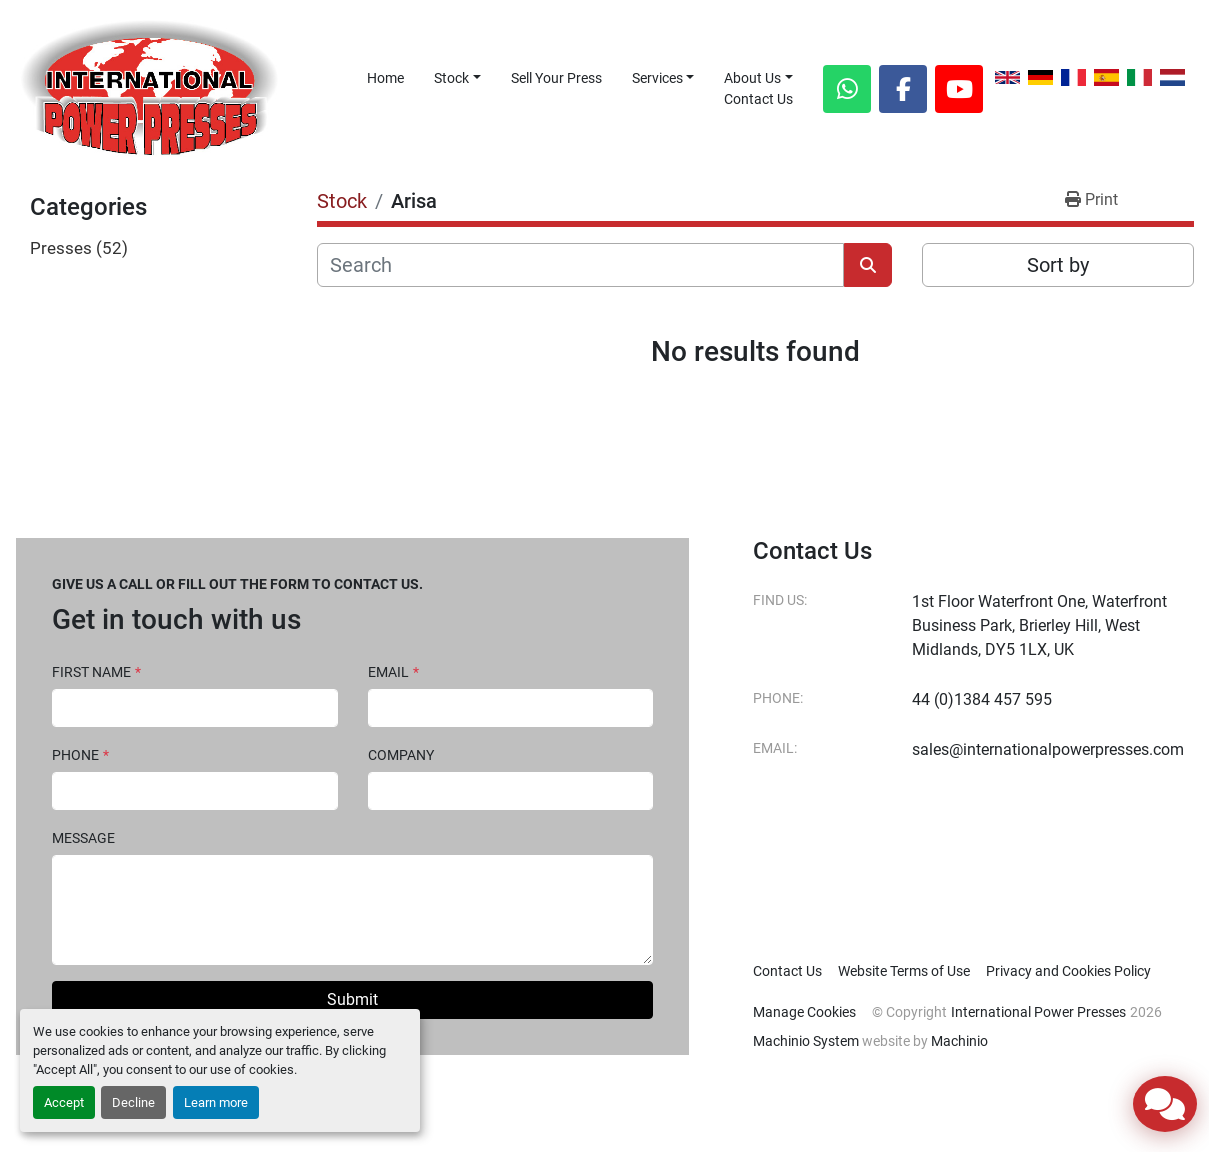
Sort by (1058, 265)
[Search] (580, 265)
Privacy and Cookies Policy (1068, 971)
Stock (451, 78)
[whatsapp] (847, 89)
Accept (64, 1102)
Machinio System (806, 1041)
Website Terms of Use (904, 971)
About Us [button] (752, 78)
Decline (133, 1102)
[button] (457, 78)
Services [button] (657, 78)
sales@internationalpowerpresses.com (1048, 749)
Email (393, 672)
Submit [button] (352, 999)
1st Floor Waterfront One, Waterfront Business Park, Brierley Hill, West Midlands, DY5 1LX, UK (1039, 625)
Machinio (959, 1041)
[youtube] (959, 89)
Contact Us (758, 99)
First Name (96, 672)
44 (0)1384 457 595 (982, 699)
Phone (80, 755)
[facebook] (903, 89)
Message (83, 838)
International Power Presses (1038, 1012)
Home (385, 78)
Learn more (216, 1102)
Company (401, 755)
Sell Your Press (556, 78)
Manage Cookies (804, 1012)
